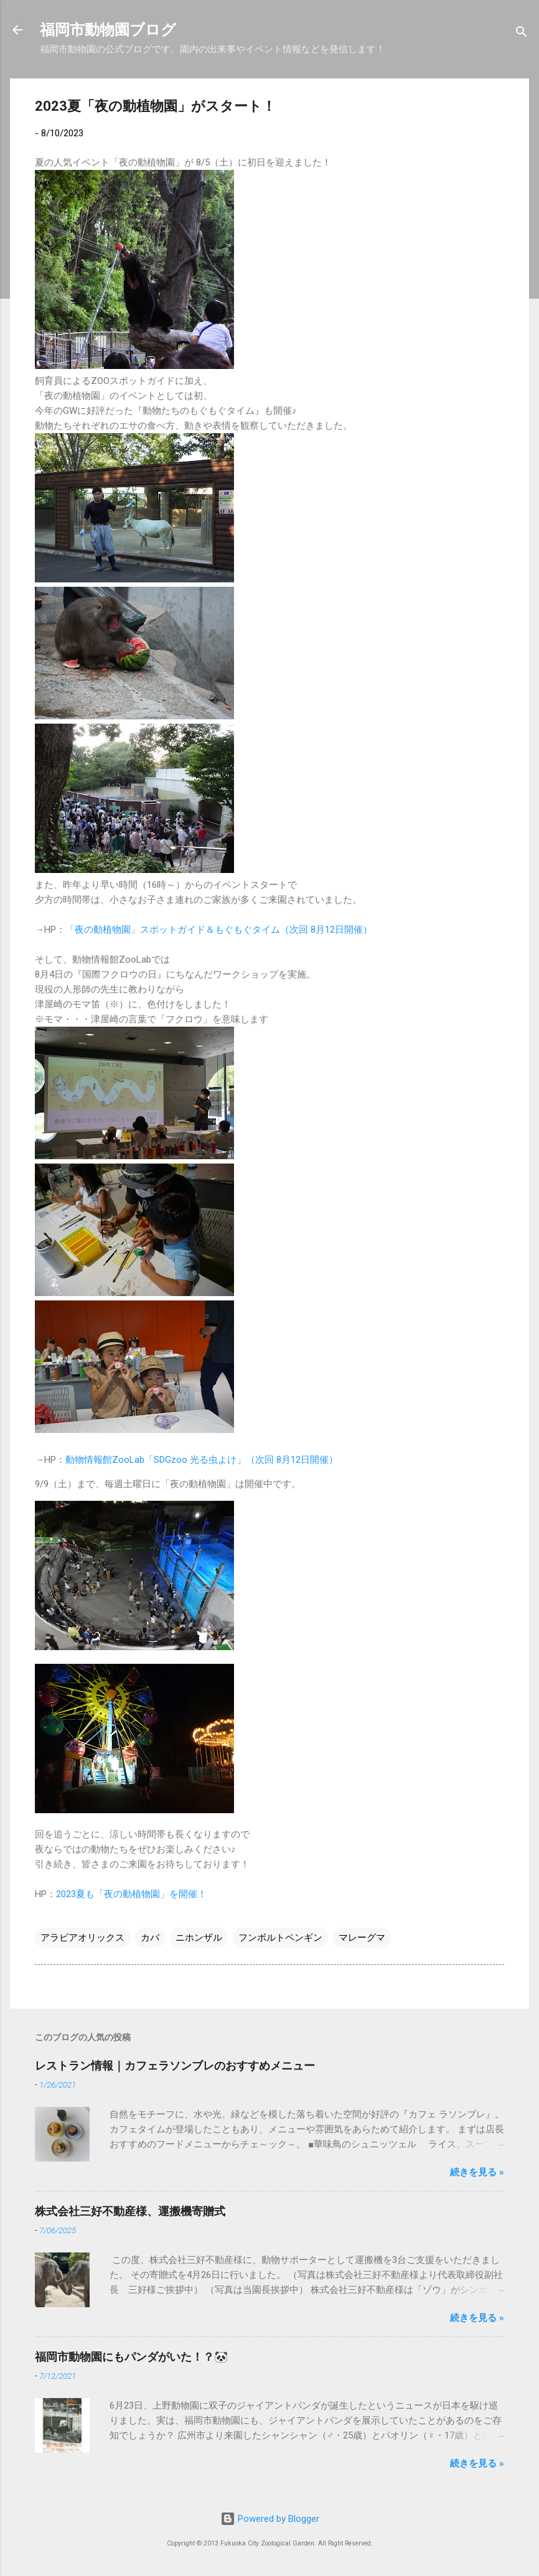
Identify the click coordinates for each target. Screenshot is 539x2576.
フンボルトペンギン (280, 1937)
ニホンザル (199, 1937)
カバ (150, 1937)
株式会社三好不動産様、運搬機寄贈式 (130, 2211)
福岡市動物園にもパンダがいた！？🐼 (131, 2356)
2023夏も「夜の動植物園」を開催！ (131, 1894)
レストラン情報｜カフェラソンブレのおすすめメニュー (175, 2065)
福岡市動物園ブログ (108, 30)
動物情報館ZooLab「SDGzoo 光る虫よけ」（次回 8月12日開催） (201, 1459)
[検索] (521, 34)
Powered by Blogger (269, 2518)
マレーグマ (362, 1937)
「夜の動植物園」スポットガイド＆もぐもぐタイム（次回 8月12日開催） (218, 929)
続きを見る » (477, 2172)
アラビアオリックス (82, 1937)
